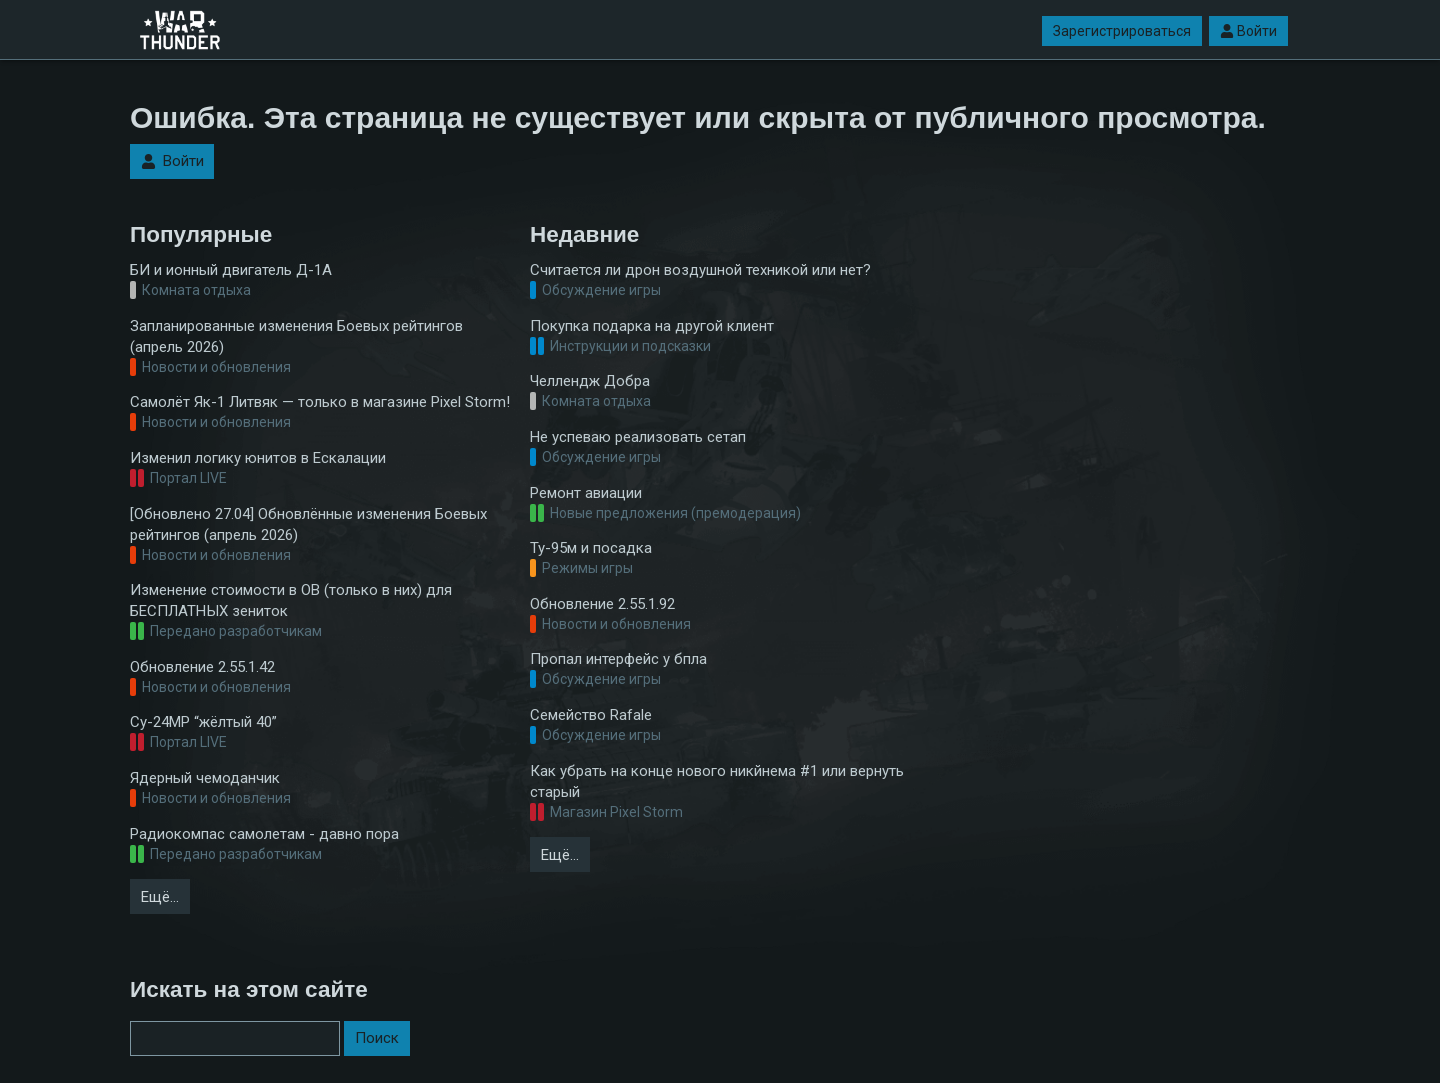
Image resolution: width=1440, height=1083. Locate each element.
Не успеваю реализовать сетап (638, 437)
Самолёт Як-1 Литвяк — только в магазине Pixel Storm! (320, 402)
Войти (1248, 31)
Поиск (377, 1038)
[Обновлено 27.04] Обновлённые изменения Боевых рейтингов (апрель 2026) (308, 524)
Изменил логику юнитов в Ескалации (258, 458)
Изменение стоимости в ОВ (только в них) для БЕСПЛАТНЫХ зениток (291, 600)
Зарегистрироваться (1122, 31)
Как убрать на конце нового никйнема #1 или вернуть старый (717, 781)
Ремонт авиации (586, 493)
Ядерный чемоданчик (205, 778)
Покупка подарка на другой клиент (652, 326)
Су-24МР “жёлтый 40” (203, 722)
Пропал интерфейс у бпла (618, 659)
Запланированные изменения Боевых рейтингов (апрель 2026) (296, 336)
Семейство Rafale (591, 715)
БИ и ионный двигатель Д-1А (231, 270)
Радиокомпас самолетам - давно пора (264, 834)
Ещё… (160, 897)
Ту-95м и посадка (591, 548)
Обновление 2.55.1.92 (602, 604)
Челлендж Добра (590, 381)
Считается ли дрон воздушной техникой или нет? (700, 270)
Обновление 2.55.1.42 (202, 667)
